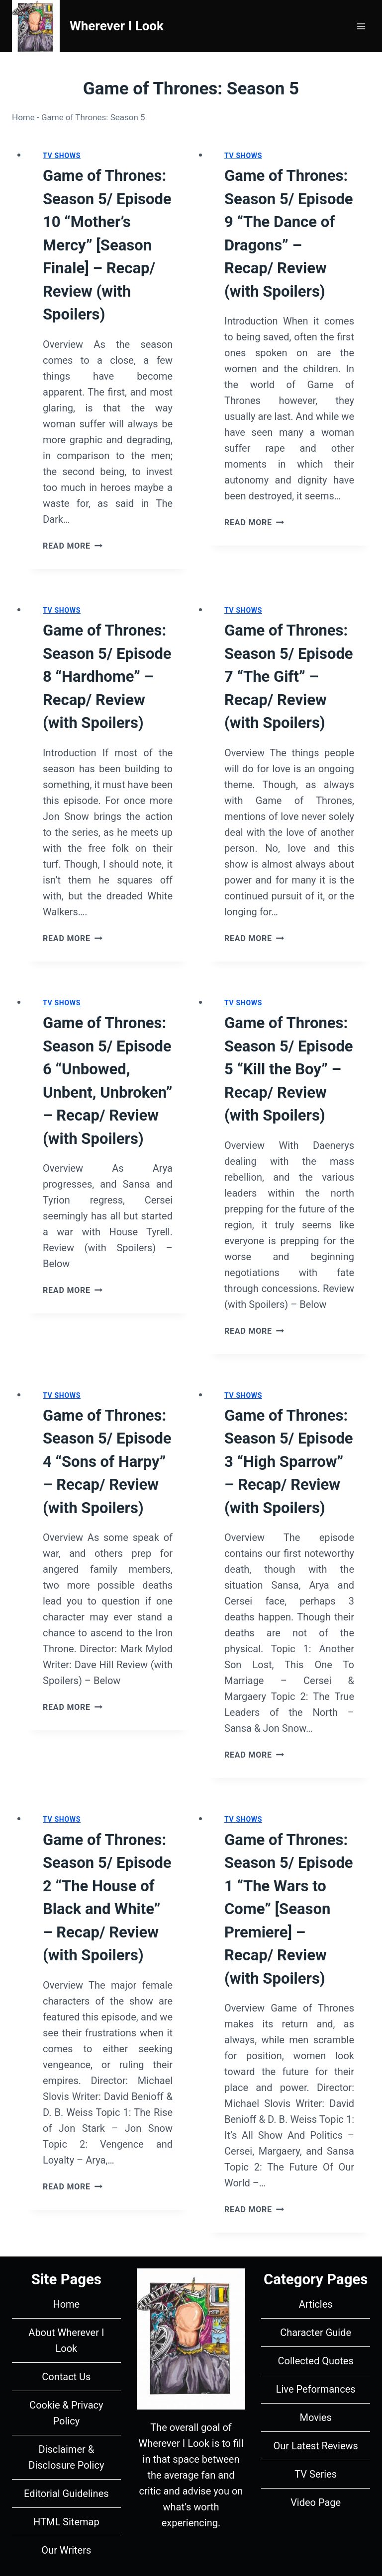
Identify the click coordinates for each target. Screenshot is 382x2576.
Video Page (315, 2502)
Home (23, 117)
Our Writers (66, 2550)
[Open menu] (361, 26)
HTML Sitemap (66, 2522)
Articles (316, 2304)
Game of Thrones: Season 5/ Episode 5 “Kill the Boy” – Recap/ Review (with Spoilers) (288, 1069)
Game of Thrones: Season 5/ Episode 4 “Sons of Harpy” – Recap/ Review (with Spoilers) (107, 1461)
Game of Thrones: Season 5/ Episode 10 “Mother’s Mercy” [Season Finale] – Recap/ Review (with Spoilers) (107, 244)
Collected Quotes (316, 2361)
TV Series (315, 2474)
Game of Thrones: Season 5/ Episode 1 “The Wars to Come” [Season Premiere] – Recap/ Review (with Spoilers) (288, 1909)
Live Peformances (316, 2389)
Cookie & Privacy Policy (66, 2413)
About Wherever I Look (66, 2340)
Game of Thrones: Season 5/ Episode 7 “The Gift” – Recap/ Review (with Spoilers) (288, 676)
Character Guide (315, 2332)
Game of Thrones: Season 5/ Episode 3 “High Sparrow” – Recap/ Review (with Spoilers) (288, 1461)
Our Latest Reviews (315, 2446)
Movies (316, 2417)
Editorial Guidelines (66, 2493)
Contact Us (66, 2377)
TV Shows (62, 156)
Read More (72, 546)
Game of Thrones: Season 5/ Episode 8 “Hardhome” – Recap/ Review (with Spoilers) (107, 676)
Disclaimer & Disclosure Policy (66, 2457)
